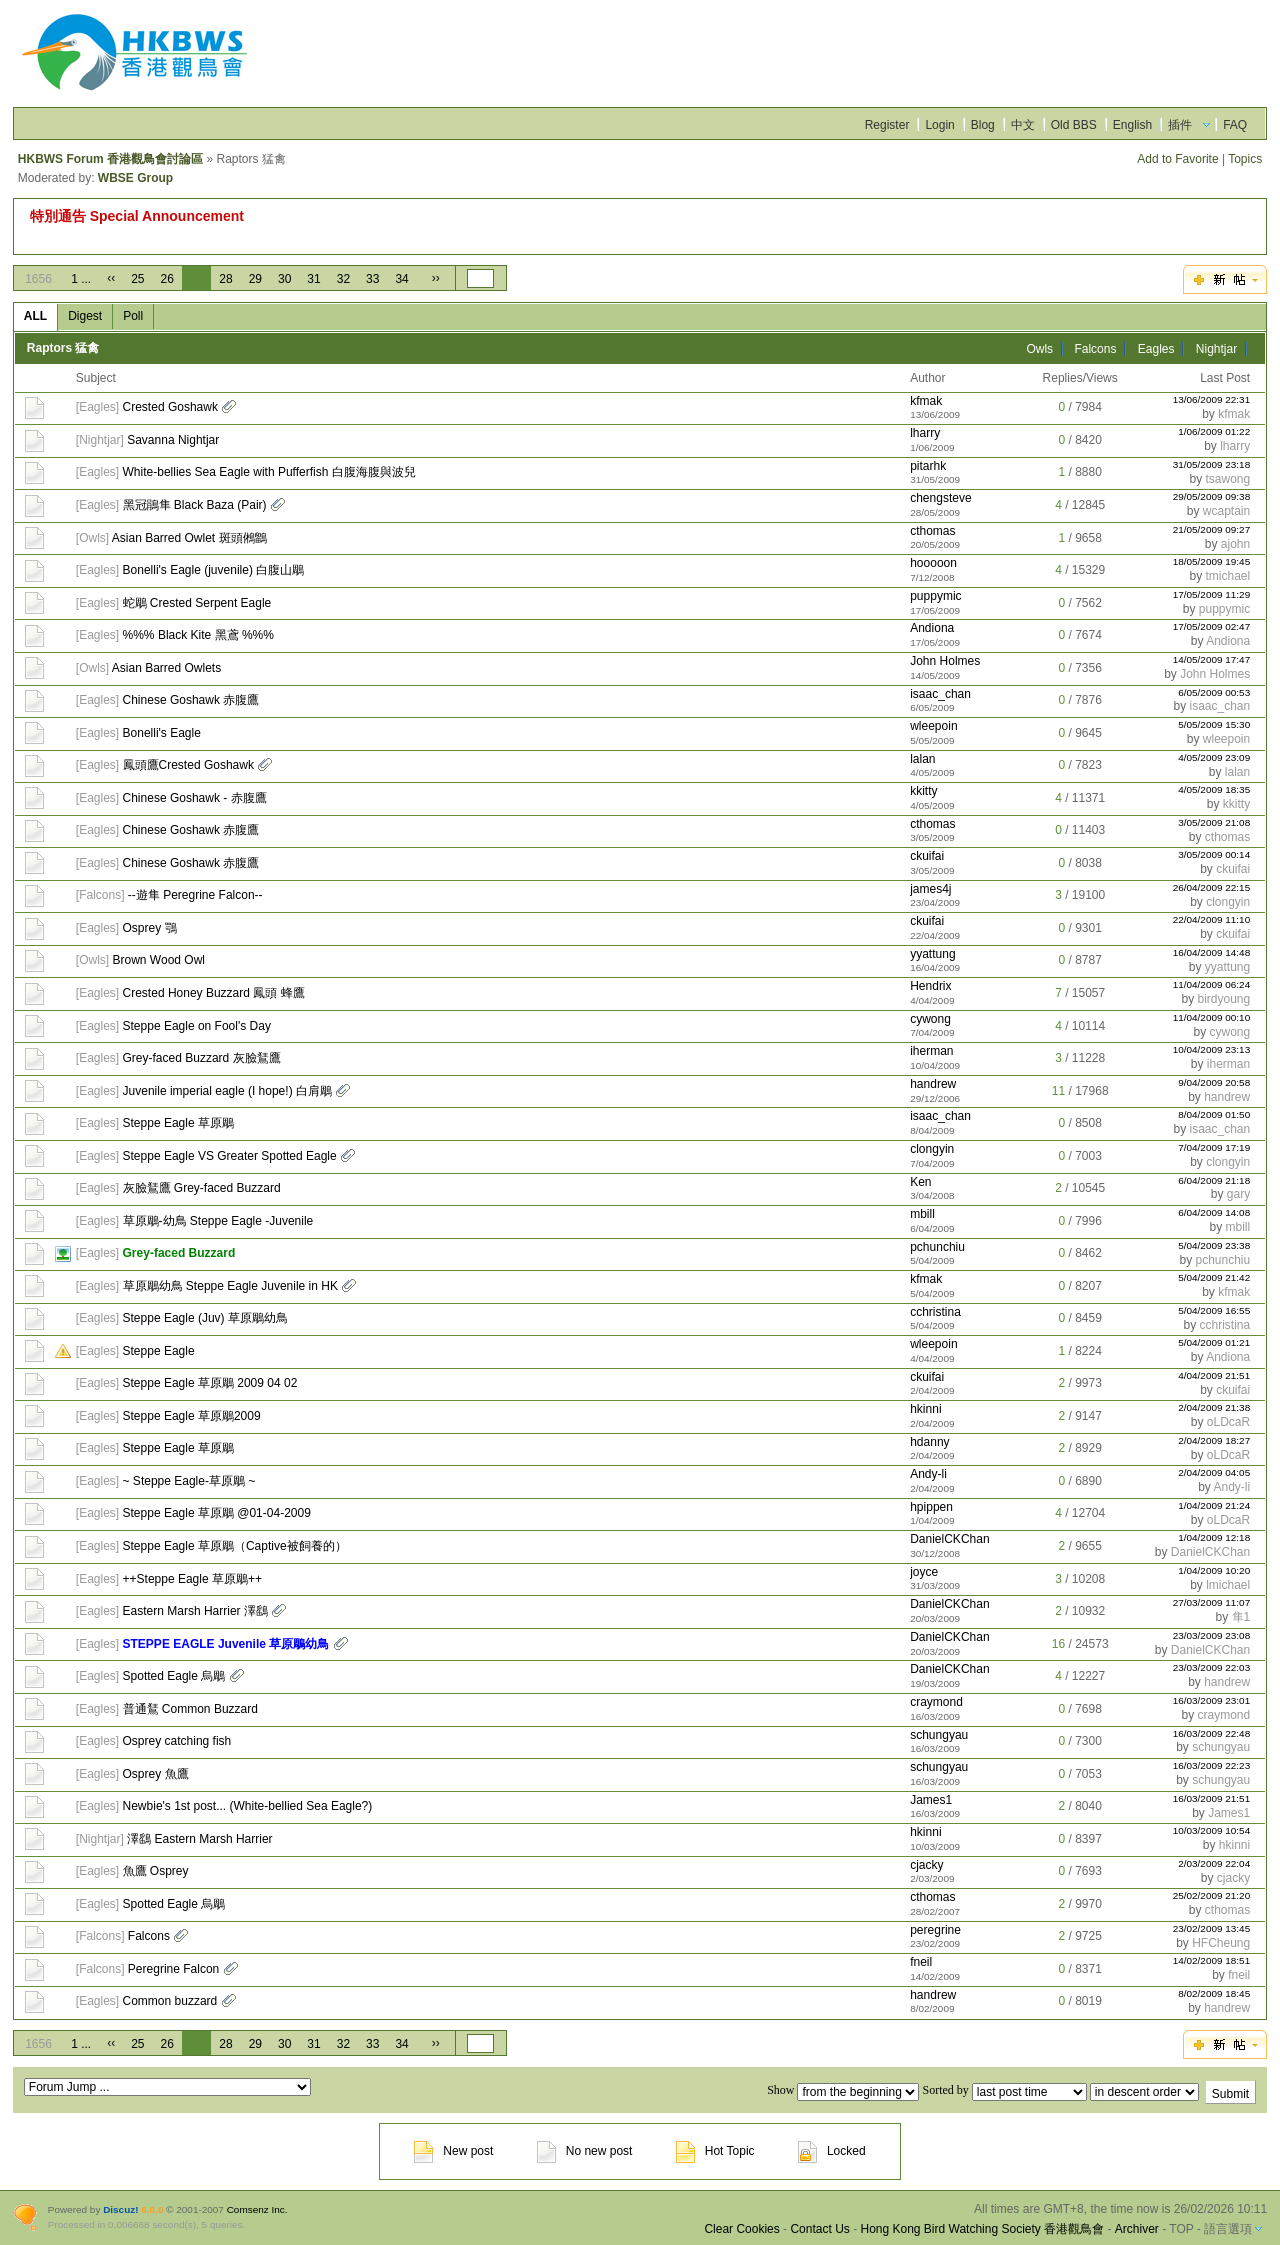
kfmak (926, 401)
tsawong (1227, 479)
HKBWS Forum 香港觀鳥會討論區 (110, 159)
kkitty (923, 791)
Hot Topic (715, 2151)
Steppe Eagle (159, 1351)
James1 (931, 1800)
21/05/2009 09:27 (1212, 529)
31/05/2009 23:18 (1212, 464)
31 (313, 279)
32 (343, 279)
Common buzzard (170, 2001)
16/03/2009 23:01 (1212, 1700)
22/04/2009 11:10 (1212, 919)
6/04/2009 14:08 (1214, 1212)
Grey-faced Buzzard (179, 1253)
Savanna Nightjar (173, 440)
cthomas (932, 531)
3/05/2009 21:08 (1214, 822)
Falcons (1095, 349)
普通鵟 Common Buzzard (190, 1709)
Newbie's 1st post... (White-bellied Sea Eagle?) (248, 1806)
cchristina (935, 1312)
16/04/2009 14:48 (1212, 952)
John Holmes (945, 661)
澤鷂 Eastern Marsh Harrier (199, 1839)
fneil (921, 1962)
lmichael (1228, 1585)
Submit (1230, 2094)
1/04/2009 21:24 (1214, 1505)
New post (453, 2151)
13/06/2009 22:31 (1212, 399)
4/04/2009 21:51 (1214, 1375)
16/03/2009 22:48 (1212, 1733)
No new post (585, 2151)
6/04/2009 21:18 (1214, 1180)
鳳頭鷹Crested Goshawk (188, 765)
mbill (922, 1214)
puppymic (935, 596)
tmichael (1228, 576)
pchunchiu (937, 1247)
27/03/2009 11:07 (1212, 1602)
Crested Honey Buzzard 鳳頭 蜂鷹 (214, 993)
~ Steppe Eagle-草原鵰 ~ (189, 1481)
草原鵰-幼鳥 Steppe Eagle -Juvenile (218, 1221)
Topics (1245, 159)
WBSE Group (135, 178)
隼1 (1241, 1617)
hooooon (933, 563)
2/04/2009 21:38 (1214, 1407)
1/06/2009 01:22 (1214, 431)
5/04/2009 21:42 (1214, 1277)
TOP (1181, 2229)
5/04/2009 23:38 (1214, 1245)
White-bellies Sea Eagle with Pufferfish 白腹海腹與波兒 (269, 472)
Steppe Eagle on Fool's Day (197, 1026)
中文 (1023, 125)
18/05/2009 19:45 (1212, 561)
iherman (931, 1051)
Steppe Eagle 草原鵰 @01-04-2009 (217, 1513)
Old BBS (1074, 125)
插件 (1180, 125)
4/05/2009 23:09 (1214, 757)
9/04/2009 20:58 (1214, 1082)
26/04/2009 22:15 (1212, 887)
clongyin (1228, 902)
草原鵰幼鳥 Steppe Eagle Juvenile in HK (230, 1286)
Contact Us (819, 2229)
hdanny (929, 1442)
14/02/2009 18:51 (1212, 1960)
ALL (35, 316)
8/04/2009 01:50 (1214, 1114)
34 (401, 279)
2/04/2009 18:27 (1214, 1440)
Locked (832, 2151)
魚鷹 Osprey (156, 1871)
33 (372, 279)
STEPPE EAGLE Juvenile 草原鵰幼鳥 (226, 1644)
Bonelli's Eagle (162, 733)
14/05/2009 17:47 (1212, 659)
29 (255, 279)
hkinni (925, 1409)
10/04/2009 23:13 (1212, 1049)
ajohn (1235, 544)
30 (284, 279)
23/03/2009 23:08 (1212, 1635)
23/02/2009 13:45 (1212, 1928)
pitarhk (928, 466)
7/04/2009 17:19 (1214, 1147)
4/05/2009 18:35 (1214, 789)
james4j (930, 889)
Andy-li (928, 1474)
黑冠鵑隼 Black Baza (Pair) (195, 505)
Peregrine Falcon (173, 1969)
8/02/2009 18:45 (1214, 1993)
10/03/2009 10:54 (1212, 1830)
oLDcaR (1228, 1422)
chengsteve (940, 498)
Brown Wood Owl (159, 960)
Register (887, 125)
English (1132, 125)
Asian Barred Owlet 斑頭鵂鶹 (189, 538)
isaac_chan (940, 694)
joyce (924, 1572)
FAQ (1235, 125)
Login (939, 125)
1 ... (81, 279)
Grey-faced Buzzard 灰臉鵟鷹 (202, 1058)
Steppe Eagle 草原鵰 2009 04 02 (210, 1383)
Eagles (1156, 349)
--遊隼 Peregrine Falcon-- (195, 895)
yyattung (932, 954)
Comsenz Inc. (257, 2209)
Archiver (1137, 2229)
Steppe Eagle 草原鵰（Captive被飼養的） (235, 1546)
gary (1238, 1194)
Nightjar (1216, 349)
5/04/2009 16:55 (1214, 1310)
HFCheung (1221, 1943)
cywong (930, 1019)
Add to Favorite (1177, 159)
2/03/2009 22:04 (1214, 1863)
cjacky (926, 1865)
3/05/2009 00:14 (1214, 854)
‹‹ (111, 278)
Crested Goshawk (170, 407)
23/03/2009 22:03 (1212, 1667)
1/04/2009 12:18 (1214, 1537)
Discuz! (120, 2209)
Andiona (932, 628)
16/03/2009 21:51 (1212, 1798)
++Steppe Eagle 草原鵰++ (192, 1579)
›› (436, 278)
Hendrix (930, 986)
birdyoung (1223, 999)
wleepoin (933, 726)
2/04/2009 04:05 (1214, 1472)
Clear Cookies (741, 2229)
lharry (925, 433)
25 (137, 279)
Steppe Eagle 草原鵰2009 (192, 1416)
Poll (133, 316)
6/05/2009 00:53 (1214, 692)
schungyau (939, 1735)
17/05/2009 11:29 (1212, 594)
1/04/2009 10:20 (1214, 1570)
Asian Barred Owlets (166, 668)
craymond (936, 1702)
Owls (1039, 349)
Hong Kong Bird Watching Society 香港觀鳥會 (982, 2229)
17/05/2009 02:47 (1212, 626)
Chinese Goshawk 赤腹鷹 (191, 700)
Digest (85, 316)
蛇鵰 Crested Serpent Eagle (197, 603)
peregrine (935, 1930)
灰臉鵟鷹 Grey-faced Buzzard (202, 1188)
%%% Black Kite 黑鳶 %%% (198, 635)
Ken (920, 1182)
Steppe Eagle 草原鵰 (178, 1123)
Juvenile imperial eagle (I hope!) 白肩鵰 (227, 1091)
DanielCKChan (949, 1539)
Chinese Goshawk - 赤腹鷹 (195, 798)
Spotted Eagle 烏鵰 (174, 1676)
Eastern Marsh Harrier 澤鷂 (195, 1611)
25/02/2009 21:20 (1212, 1895)
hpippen (931, 1507)
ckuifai (927, 856)
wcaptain (1226, 511)
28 (225, 279)
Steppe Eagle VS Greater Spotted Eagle (230, 1156)
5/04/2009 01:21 (1214, 1342)
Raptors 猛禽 (63, 348)
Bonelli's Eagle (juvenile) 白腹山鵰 (214, 570)
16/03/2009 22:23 (1212, 1765)
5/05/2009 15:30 (1214, 724)
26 (167, 279)
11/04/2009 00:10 (1212, 1017)
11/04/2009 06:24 (1212, 984)
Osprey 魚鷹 (156, 1774)
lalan (922, 759)
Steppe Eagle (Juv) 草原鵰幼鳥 (205, 1318)
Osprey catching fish (177, 1741)
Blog (983, 125)
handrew (933, 1084)
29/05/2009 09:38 (1212, 496)
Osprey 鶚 (150, 928)
